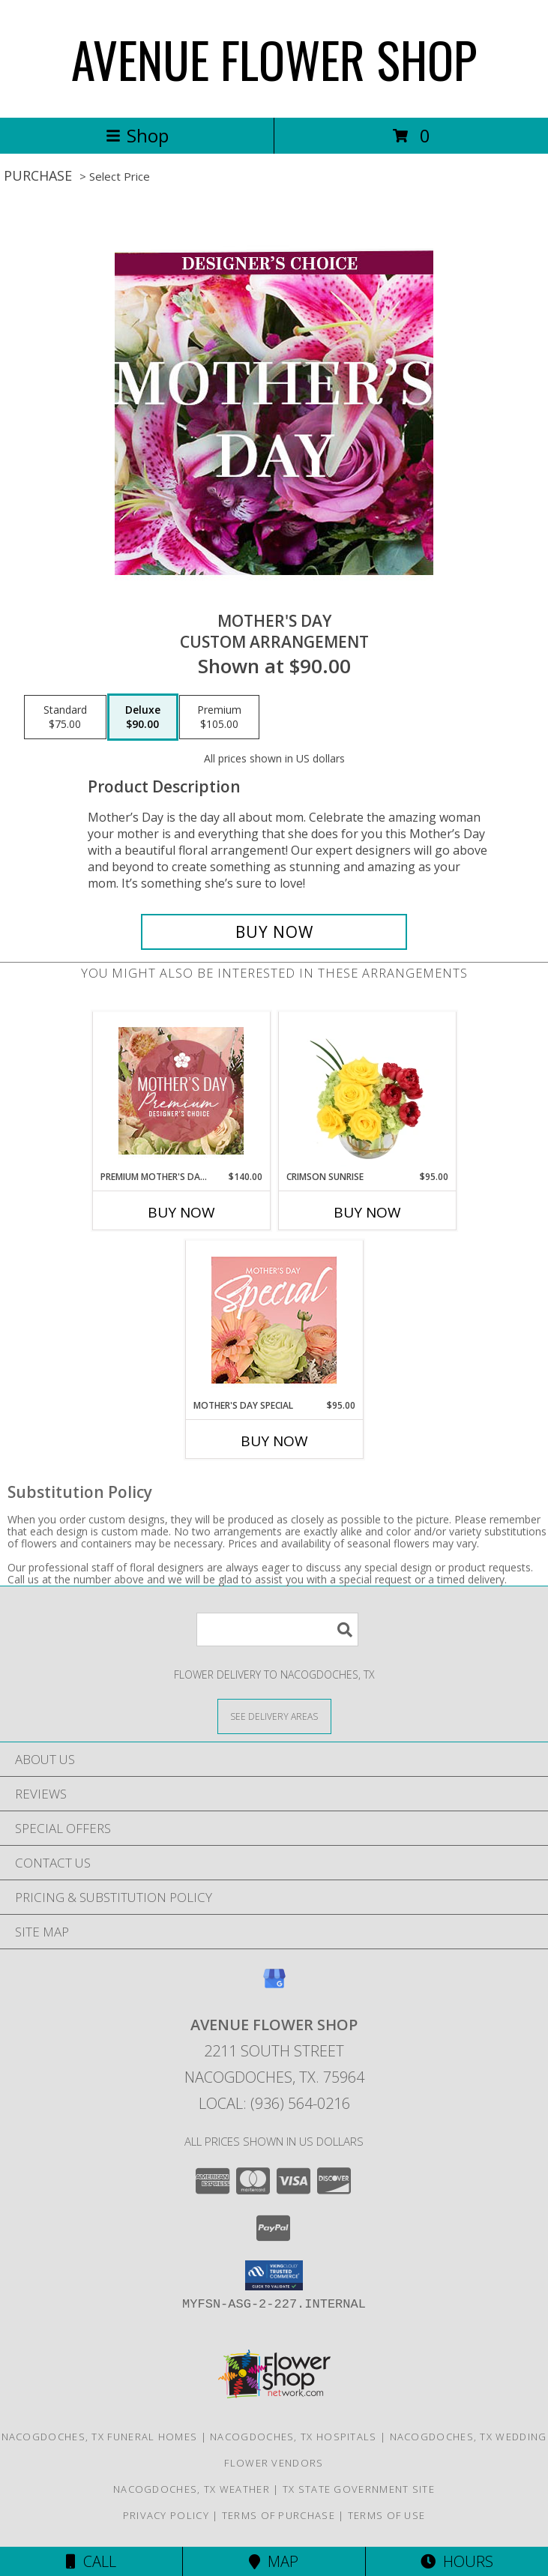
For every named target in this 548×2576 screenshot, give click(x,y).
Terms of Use (387, 2515)
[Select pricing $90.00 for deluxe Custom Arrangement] (142, 717)
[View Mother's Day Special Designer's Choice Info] (274, 1320)
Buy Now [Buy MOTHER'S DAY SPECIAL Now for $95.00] (274, 1441)
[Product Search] (277, 1629)
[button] (274, 2275)
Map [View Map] (273, 2561)
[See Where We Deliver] (274, 1716)
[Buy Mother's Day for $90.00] (274, 932)
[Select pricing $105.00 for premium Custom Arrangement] (219, 717)
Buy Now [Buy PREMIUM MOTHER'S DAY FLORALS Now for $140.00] (181, 1212)
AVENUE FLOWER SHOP (274, 58)
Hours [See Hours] (457, 2561)
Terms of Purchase (278, 2515)
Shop (137, 135)
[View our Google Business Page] (274, 1985)
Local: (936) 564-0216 (274, 2103)
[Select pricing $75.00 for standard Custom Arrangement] (65, 717)
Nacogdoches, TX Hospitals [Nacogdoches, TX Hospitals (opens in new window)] (293, 2436)
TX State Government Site (359, 2489)
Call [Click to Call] (91, 2561)
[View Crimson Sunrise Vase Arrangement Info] (367, 1091)
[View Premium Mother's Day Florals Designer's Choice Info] (181, 1090)
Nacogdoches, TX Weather (191, 2489)
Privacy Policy (166, 2515)
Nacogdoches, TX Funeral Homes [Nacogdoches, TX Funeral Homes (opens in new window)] (99, 2436)
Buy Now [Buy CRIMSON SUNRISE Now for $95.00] (367, 1212)
